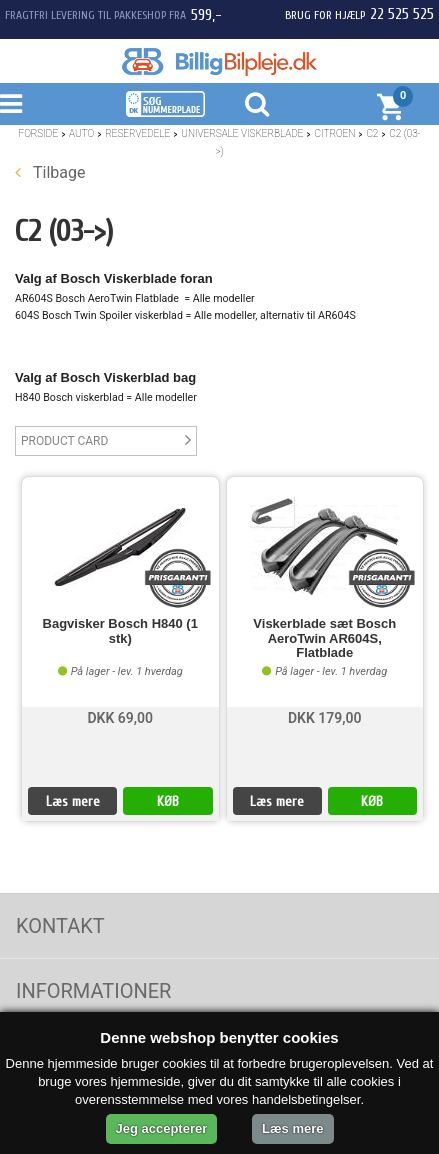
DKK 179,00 (325, 718)
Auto (81, 133)
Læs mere (73, 801)
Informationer (93, 991)
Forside (38, 133)
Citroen (334, 133)
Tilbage (50, 172)
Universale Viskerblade (242, 133)
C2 (372, 133)
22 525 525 (402, 14)
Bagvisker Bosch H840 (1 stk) (120, 631)
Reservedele (137, 133)
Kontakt (60, 926)
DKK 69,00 (120, 718)
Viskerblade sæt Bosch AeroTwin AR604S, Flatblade (324, 638)
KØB (168, 801)
